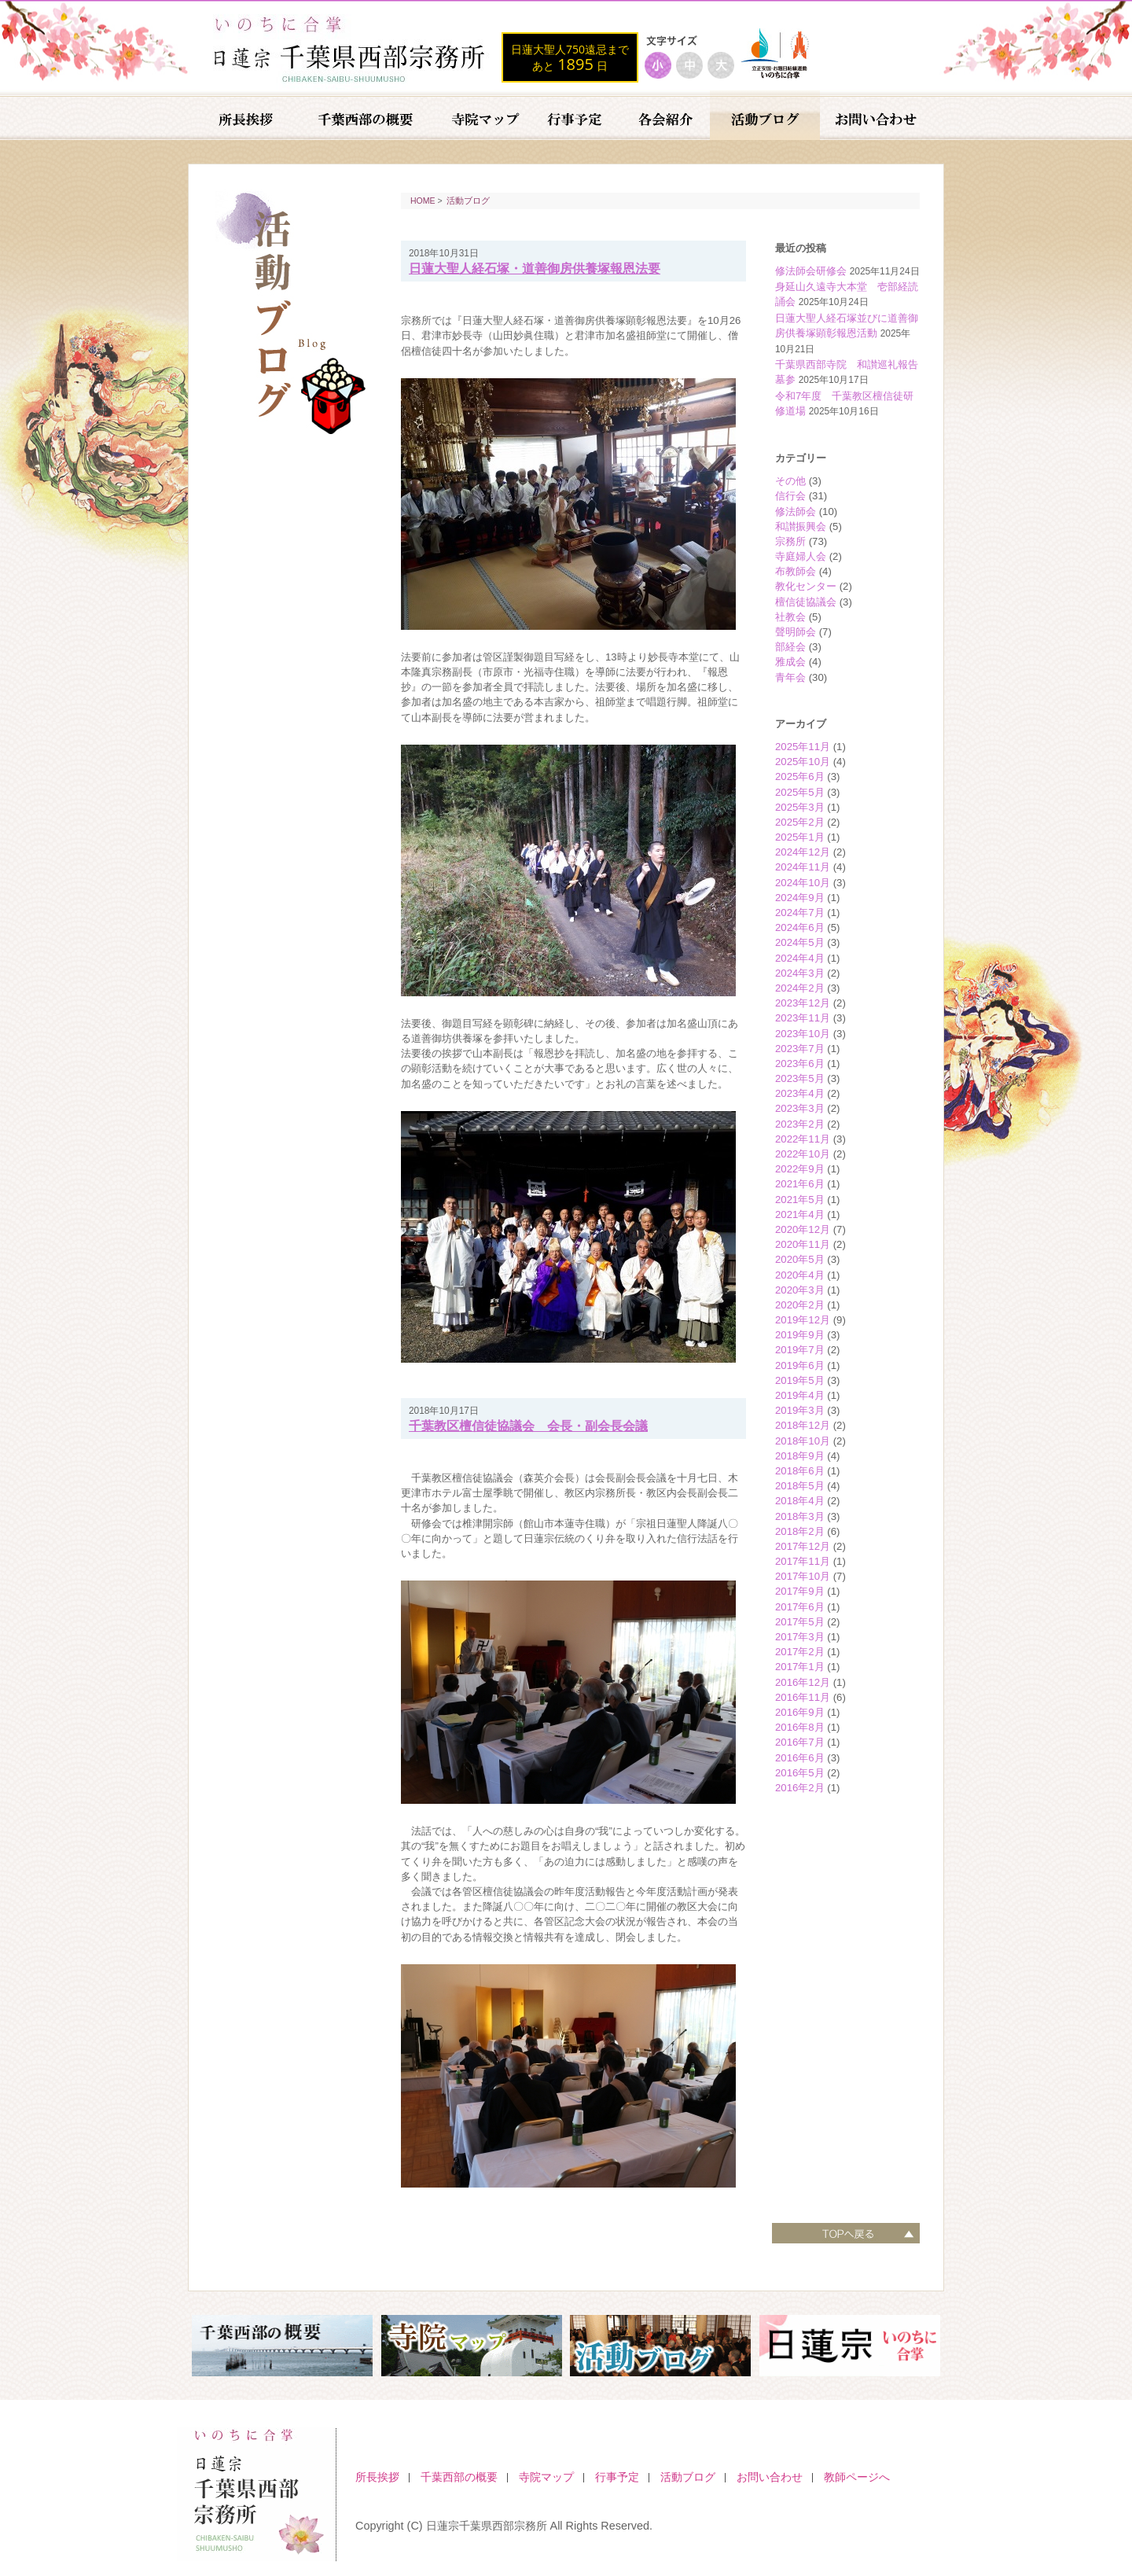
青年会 (790, 677)
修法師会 (795, 511)
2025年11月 (802, 747)
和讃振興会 (800, 526)
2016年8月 (800, 1727)
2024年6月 (800, 927)
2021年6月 (800, 1184)
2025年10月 (802, 761)
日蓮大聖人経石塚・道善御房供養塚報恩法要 (534, 268)
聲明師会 (795, 632)
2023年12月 (802, 1003)
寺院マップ (546, 2477)
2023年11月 (802, 1018)
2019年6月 (800, 1365)
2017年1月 (800, 1667)
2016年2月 (800, 1788)
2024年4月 (800, 958)
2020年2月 (800, 1305)
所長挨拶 (377, 2477)
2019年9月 (800, 1335)
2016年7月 (800, 1742)
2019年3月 (800, 1410)
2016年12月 (802, 1682)
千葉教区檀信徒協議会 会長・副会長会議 (528, 1426)
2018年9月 (800, 1456)
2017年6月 (800, 1607)
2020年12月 (802, 1229)
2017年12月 (802, 1546)
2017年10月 (802, 1576)
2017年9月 (800, 1591)
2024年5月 (800, 942)
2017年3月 (800, 1637)
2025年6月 (800, 776)
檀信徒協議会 (805, 602)
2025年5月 (800, 792)
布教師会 (795, 571)
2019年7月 (800, 1350)
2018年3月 (800, 1516)
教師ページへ (857, 2477)
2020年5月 (800, 1259)
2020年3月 (800, 1290)
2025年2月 (800, 822)
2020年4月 (800, 1275)
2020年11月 (802, 1244)
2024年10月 (802, 883)
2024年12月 (802, 852)
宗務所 (790, 541)
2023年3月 (800, 1108)
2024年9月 (800, 897)
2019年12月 (802, 1320)
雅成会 (790, 662)
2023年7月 (800, 1048)
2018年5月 (800, 1486)
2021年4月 (800, 1214)
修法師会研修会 (811, 271)
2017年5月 (800, 1622)
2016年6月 (800, 1758)
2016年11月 (802, 1697)
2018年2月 (800, 1531)
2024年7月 (800, 912)
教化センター (805, 586)
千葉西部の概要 (459, 2477)
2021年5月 (800, 1199)
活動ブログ (468, 200)
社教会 (790, 617)
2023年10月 (802, 1034)
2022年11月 (802, 1139)
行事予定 (617, 2477)
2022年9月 (800, 1169)
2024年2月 (800, 988)
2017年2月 (800, 1652)
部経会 (790, 647)
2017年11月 (802, 1561)
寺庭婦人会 (800, 556)
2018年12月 (802, 1425)
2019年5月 (800, 1380)
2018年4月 (800, 1501)
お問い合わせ (770, 2477)
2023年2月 (800, 1124)
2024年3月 (800, 973)
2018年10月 (802, 1441)
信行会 (790, 496)
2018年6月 (800, 1471)
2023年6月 (800, 1063)
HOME (423, 200)
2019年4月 (800, 1395)
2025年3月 (800, 807)
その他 (790, 481)
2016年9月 (800, 1712)
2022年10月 (802, 1154)
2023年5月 (800, 1078)
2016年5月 (800, 1773)
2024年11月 (802, 867)
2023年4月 (800, 1093)
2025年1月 (800, 837)
